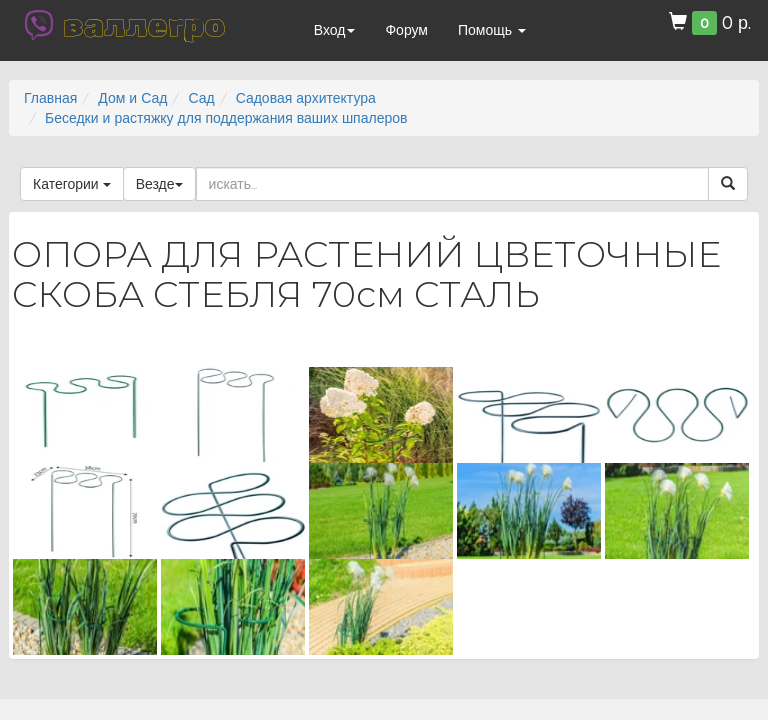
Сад (201, 98)
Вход (335, 30)
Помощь (492, 30)
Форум (406, 30)
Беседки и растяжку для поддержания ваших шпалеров (226, 118)
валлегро (144, 25)
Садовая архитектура (306, 98)
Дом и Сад (132, 98)
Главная (50, 98)
